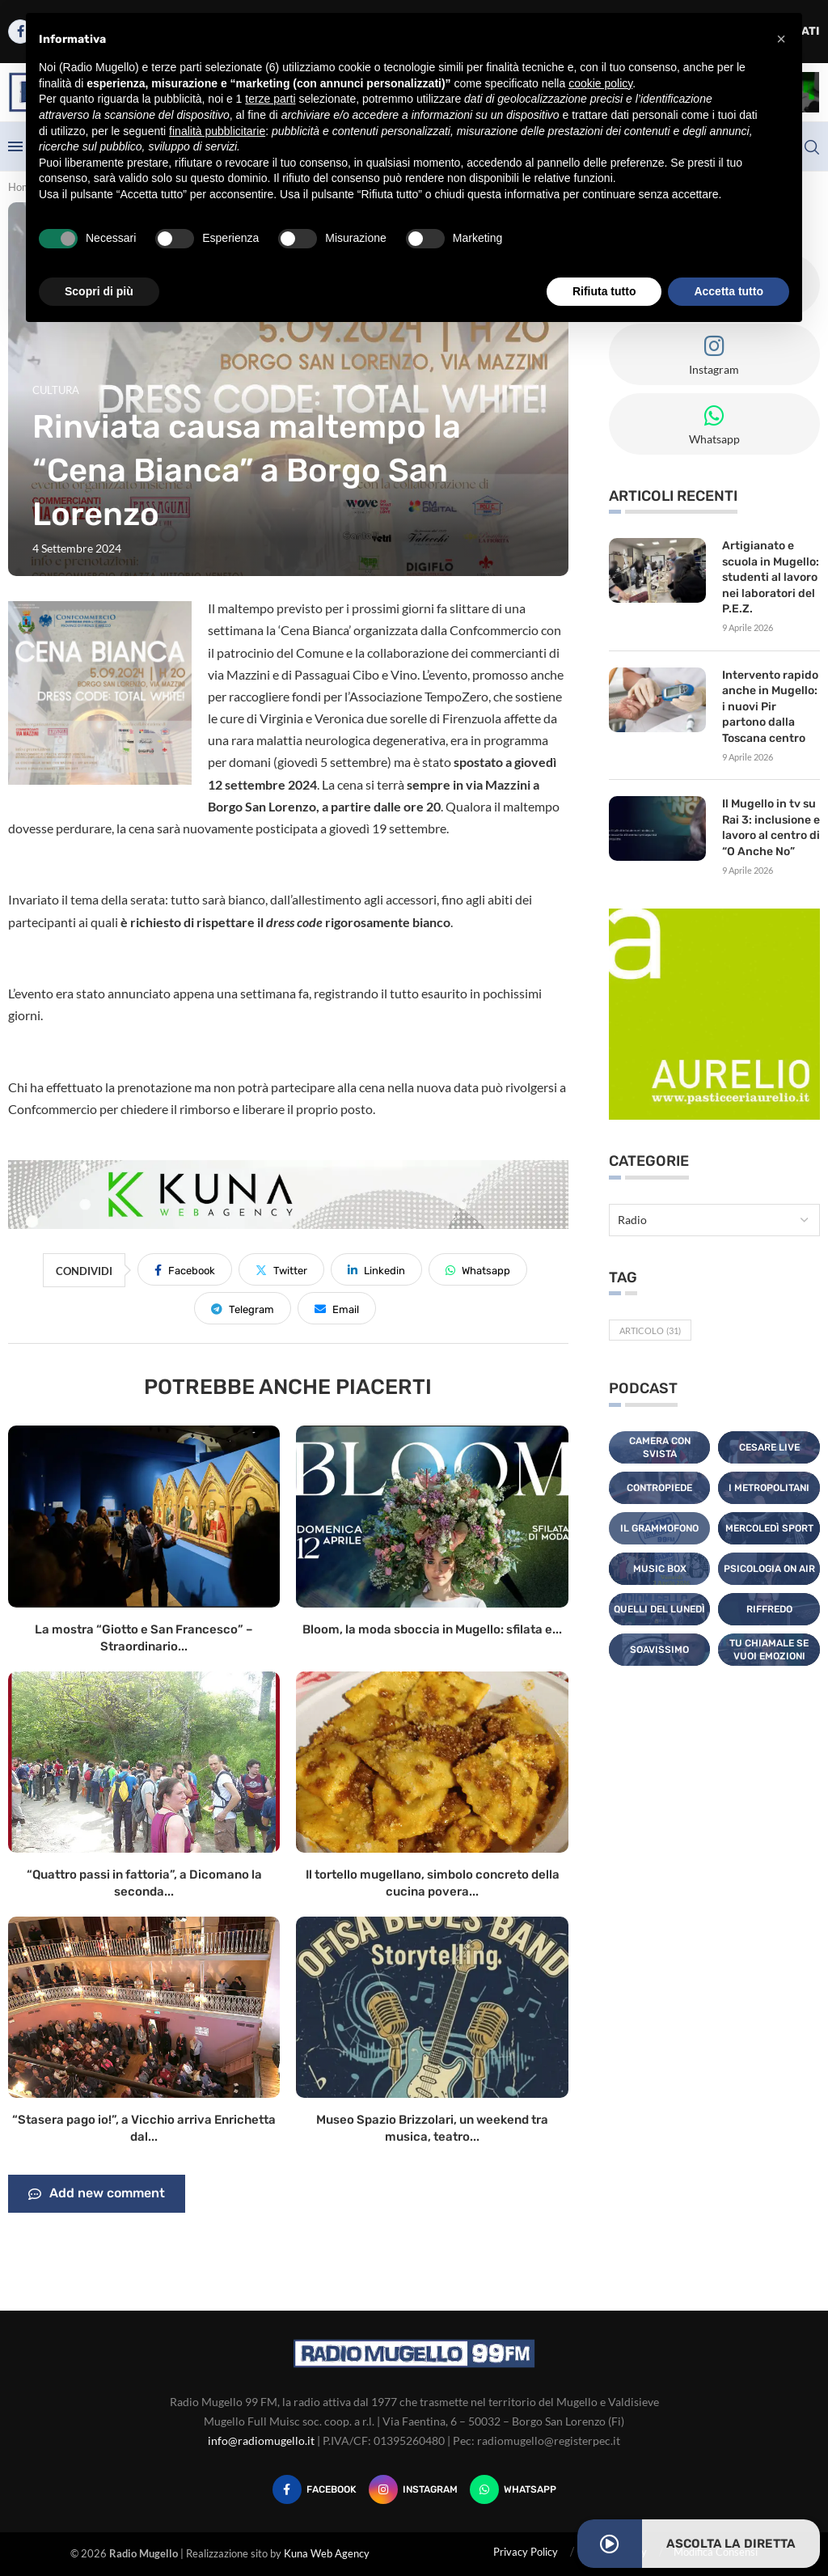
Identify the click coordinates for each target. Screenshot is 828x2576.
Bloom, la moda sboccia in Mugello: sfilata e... (432, 1629)
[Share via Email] (337, 1308)
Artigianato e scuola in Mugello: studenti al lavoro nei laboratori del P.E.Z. (770, 577)
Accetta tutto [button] (728, 291)
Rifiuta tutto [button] (604, 291)
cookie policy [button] (600, 83)
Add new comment (96, 2194)
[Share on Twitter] (281, 1269)
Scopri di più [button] (99, 291)
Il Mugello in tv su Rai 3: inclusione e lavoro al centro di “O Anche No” (771, 827)
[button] (781, 39)
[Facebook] (314, 2489)
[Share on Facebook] (184, 1269)
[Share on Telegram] (242, 1308)
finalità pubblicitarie (217, 131)
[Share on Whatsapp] (478, 1269)
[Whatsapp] (513, 2489)
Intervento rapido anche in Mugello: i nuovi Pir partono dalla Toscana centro (770, 706)
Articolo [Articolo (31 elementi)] (650, 1330)
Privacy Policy (525, 2551)
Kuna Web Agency (327, 2553)
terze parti (270, 98)
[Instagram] (413, 2489)
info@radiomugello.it (261, 2440)
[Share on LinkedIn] (376, 1269)
